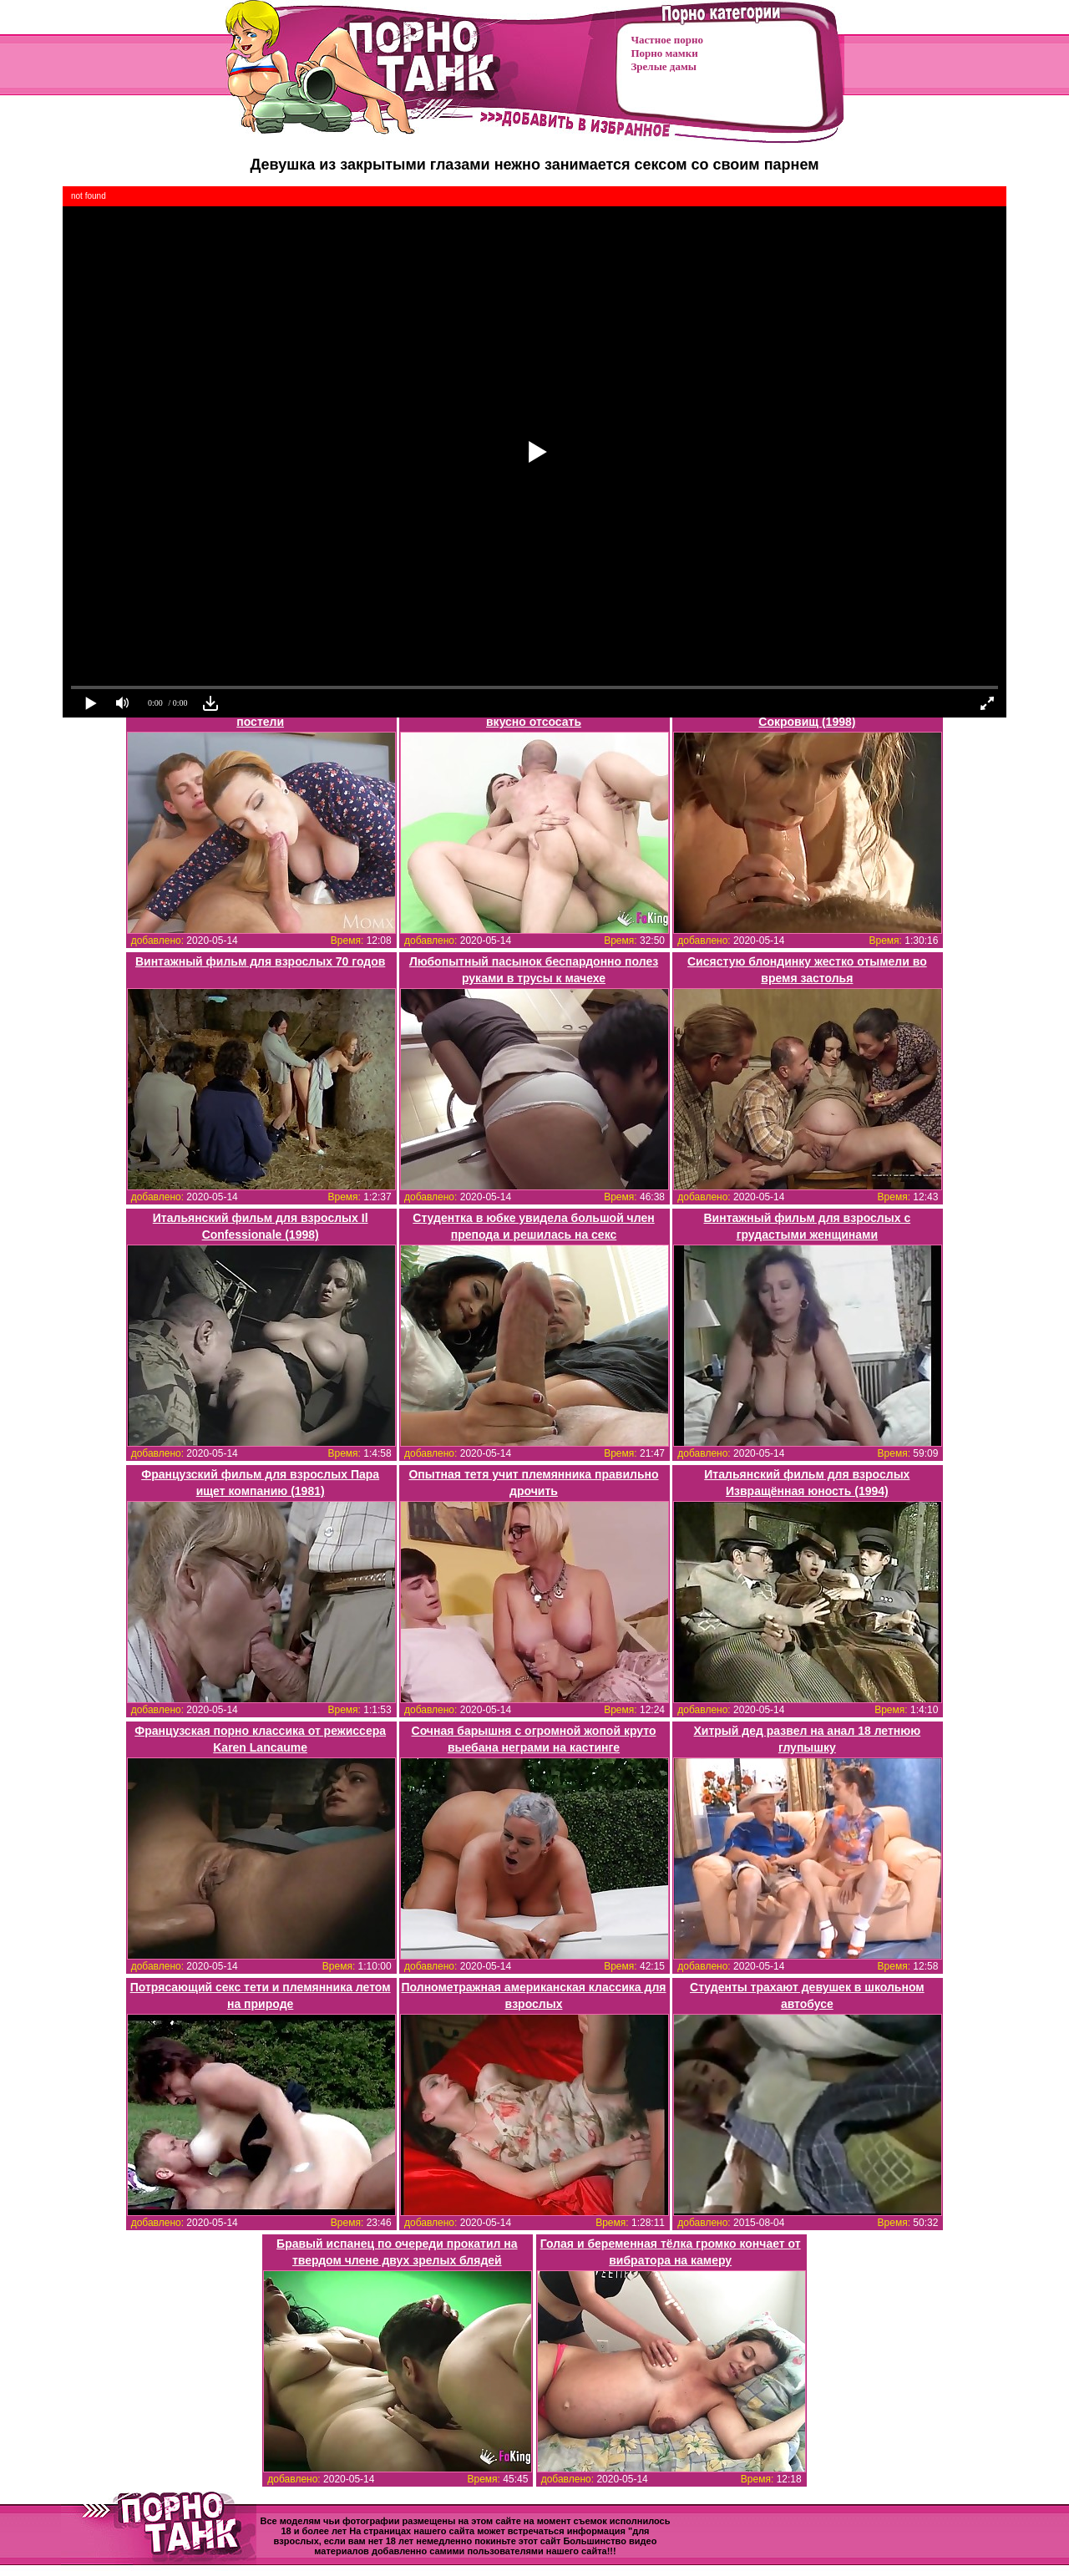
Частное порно (667, 39)
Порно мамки (664, 53)
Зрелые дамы (664, 66)
